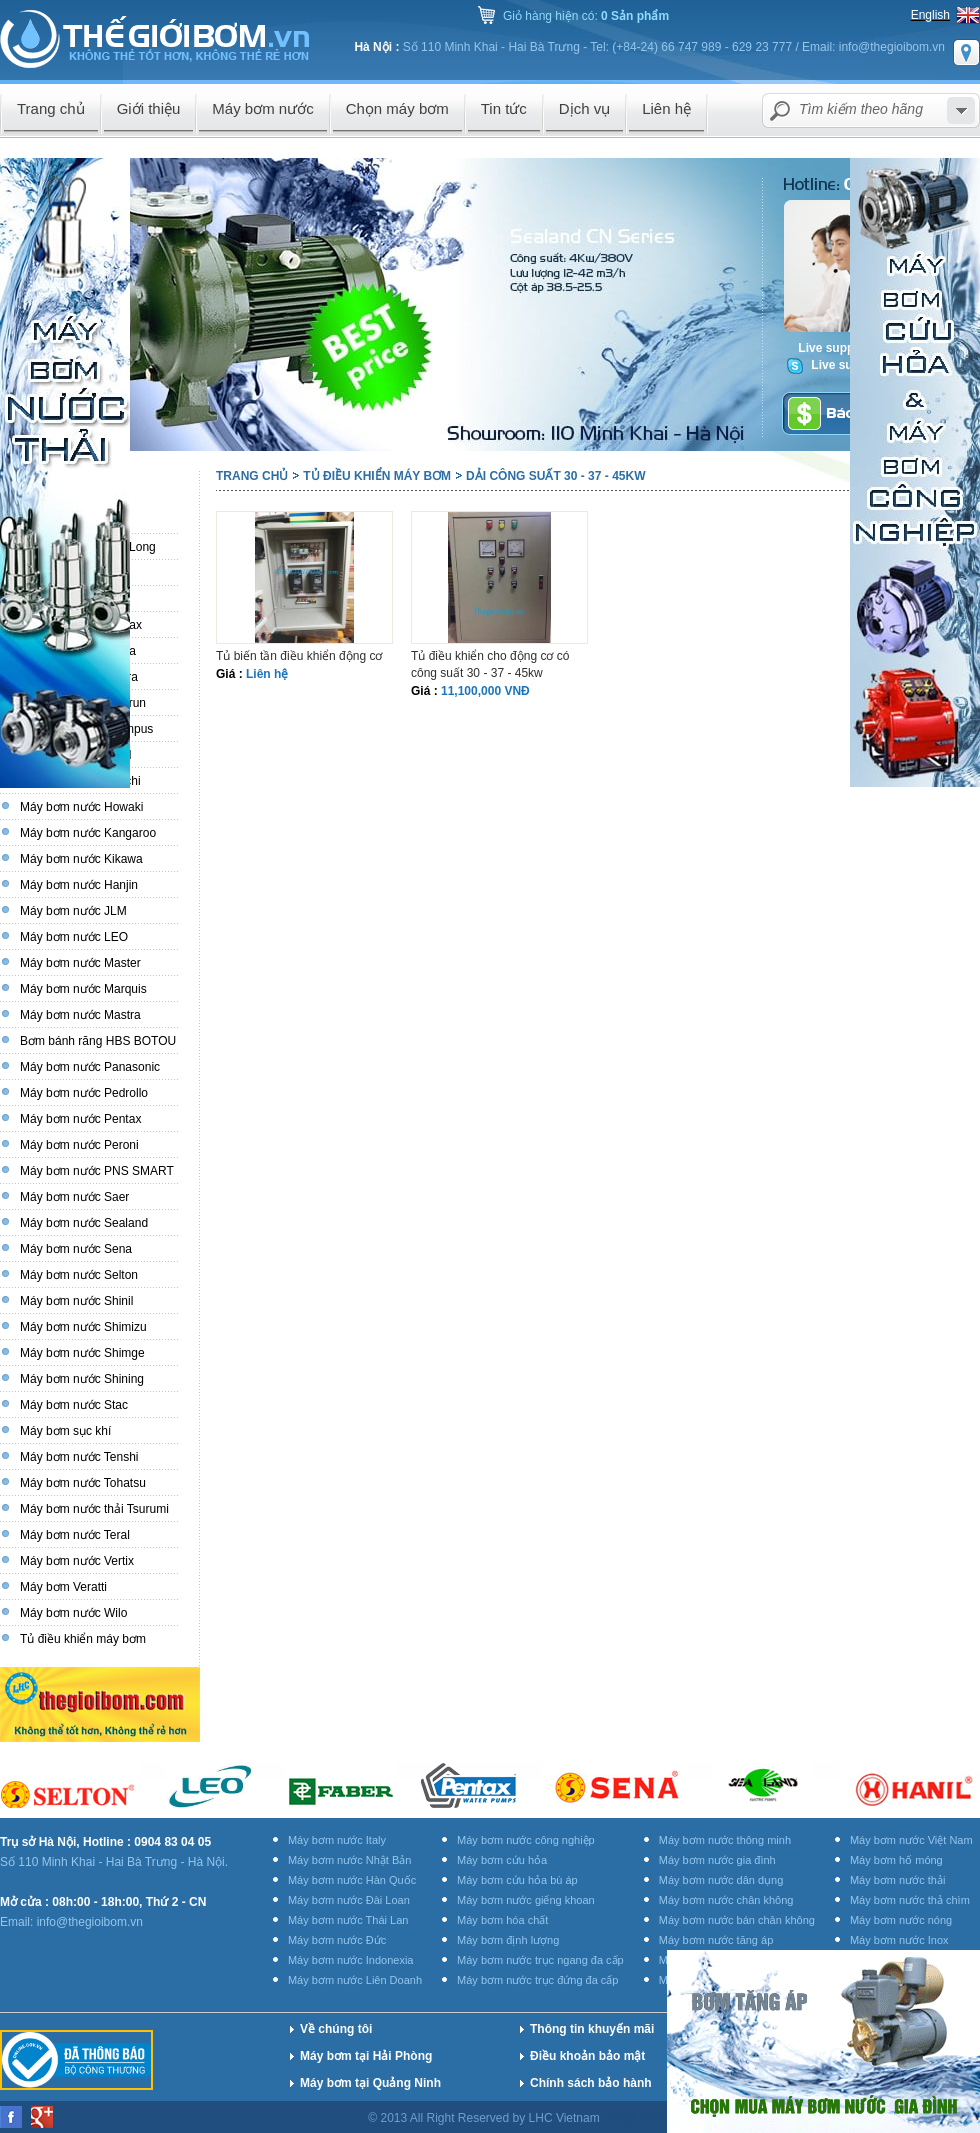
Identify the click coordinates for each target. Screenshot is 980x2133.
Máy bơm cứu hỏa (502, 1860)
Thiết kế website (655, 2118)
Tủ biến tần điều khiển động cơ (299, 656)
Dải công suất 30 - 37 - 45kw (555, 476)
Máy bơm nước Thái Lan (348, 1920)
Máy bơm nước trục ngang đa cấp (540, 1960)
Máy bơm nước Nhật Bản (349, 1860)
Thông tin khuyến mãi (592, 2029)
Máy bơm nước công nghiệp (526, 1840)
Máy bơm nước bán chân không (737, 1920)
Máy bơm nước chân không (726, 1900)
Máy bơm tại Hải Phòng (366, 2056)
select (961, 110)
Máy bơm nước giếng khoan (526, 1900)
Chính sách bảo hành (591, 2083)
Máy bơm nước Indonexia (351, 1960)
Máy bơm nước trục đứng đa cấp (537, 1980)
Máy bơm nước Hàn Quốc (352, 1880)
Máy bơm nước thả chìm (910, 1900)
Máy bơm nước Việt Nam (911, 1840)
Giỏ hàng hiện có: (586, 16)
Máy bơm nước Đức (337, 1940)
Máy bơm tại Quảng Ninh (370, 2083)
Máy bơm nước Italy (337, 1840)
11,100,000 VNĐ (485, 691)
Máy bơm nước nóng (901, 1920)
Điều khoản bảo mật (587, 2056)
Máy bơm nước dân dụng (721, 1880)
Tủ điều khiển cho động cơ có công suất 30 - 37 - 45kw (490, 664)
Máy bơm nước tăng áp (716, 1940)
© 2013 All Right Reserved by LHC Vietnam (485, 2118)
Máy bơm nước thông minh (725, 1840)
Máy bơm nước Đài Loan (349, 1900)
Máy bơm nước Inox (899, 1940)
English (930, 15)
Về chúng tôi (336, 2029)
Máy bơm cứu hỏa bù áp (517, 1880)
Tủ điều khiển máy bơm (377, 476)
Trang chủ (252, 476)
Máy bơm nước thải (897, 1880)
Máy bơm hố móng (896, 1860)
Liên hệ (267, 674)
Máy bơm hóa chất (502, 1920)
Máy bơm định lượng (508, 1940)
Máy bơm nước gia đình (717, 1860)
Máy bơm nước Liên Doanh (355, 1980)
